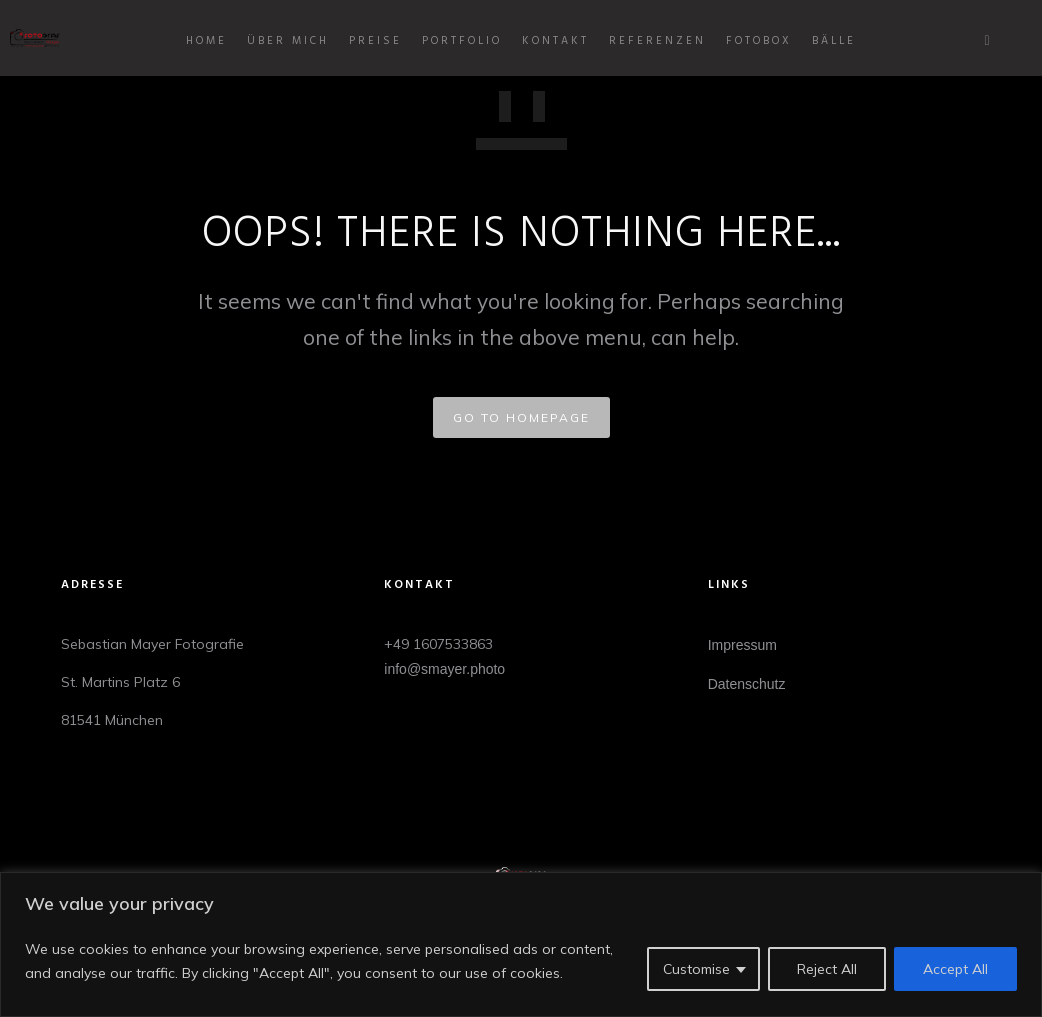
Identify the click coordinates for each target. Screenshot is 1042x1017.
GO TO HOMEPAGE (521, 417)
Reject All (827, 969)
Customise (696, 969)
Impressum (742, 645)
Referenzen (657, 41)
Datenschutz (747, 684)
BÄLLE (834, 41)
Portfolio (462, 41)
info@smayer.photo (444, 669)
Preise (375, 41)
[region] (521, 944)
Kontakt (555, 41)
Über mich (288, 41)
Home (206, 41)
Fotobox (759, 41)
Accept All (955, 969)
